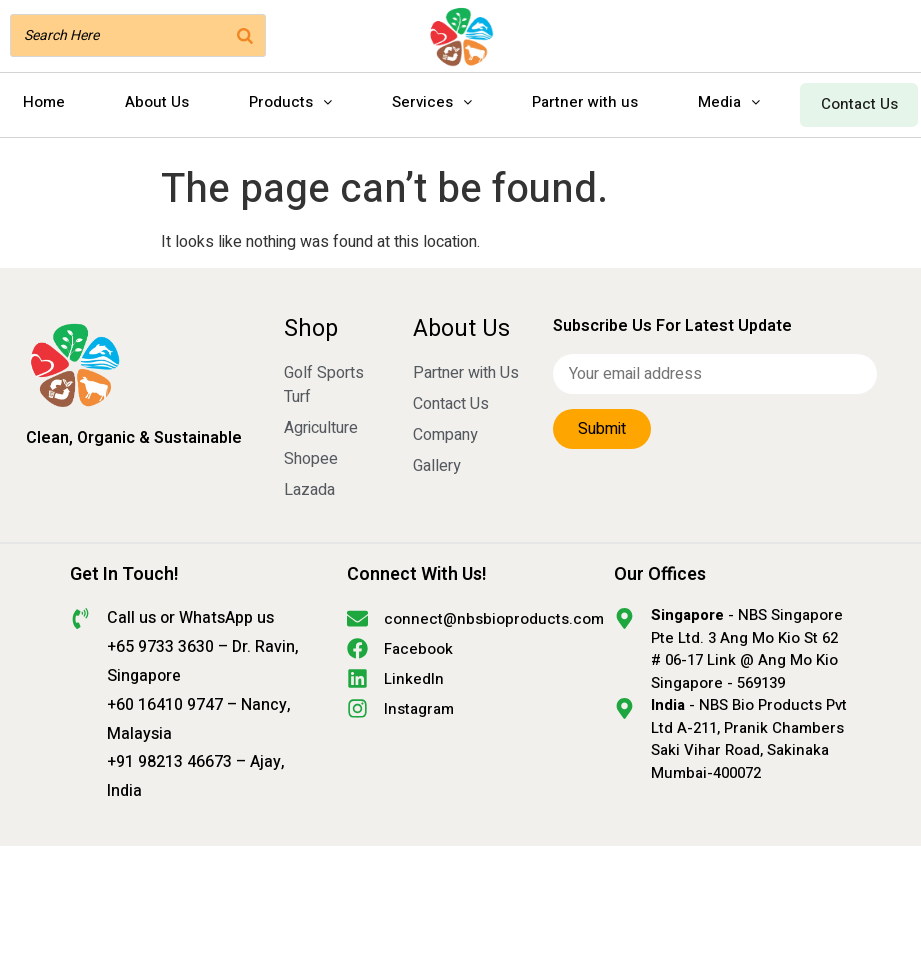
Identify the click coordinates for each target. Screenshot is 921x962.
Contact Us (857, 141)
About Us (278, 102)
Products (411, 102)
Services (553, 102)
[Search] (245, 35)
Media (850, 102)
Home (165, 102)
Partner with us (706, 102)
